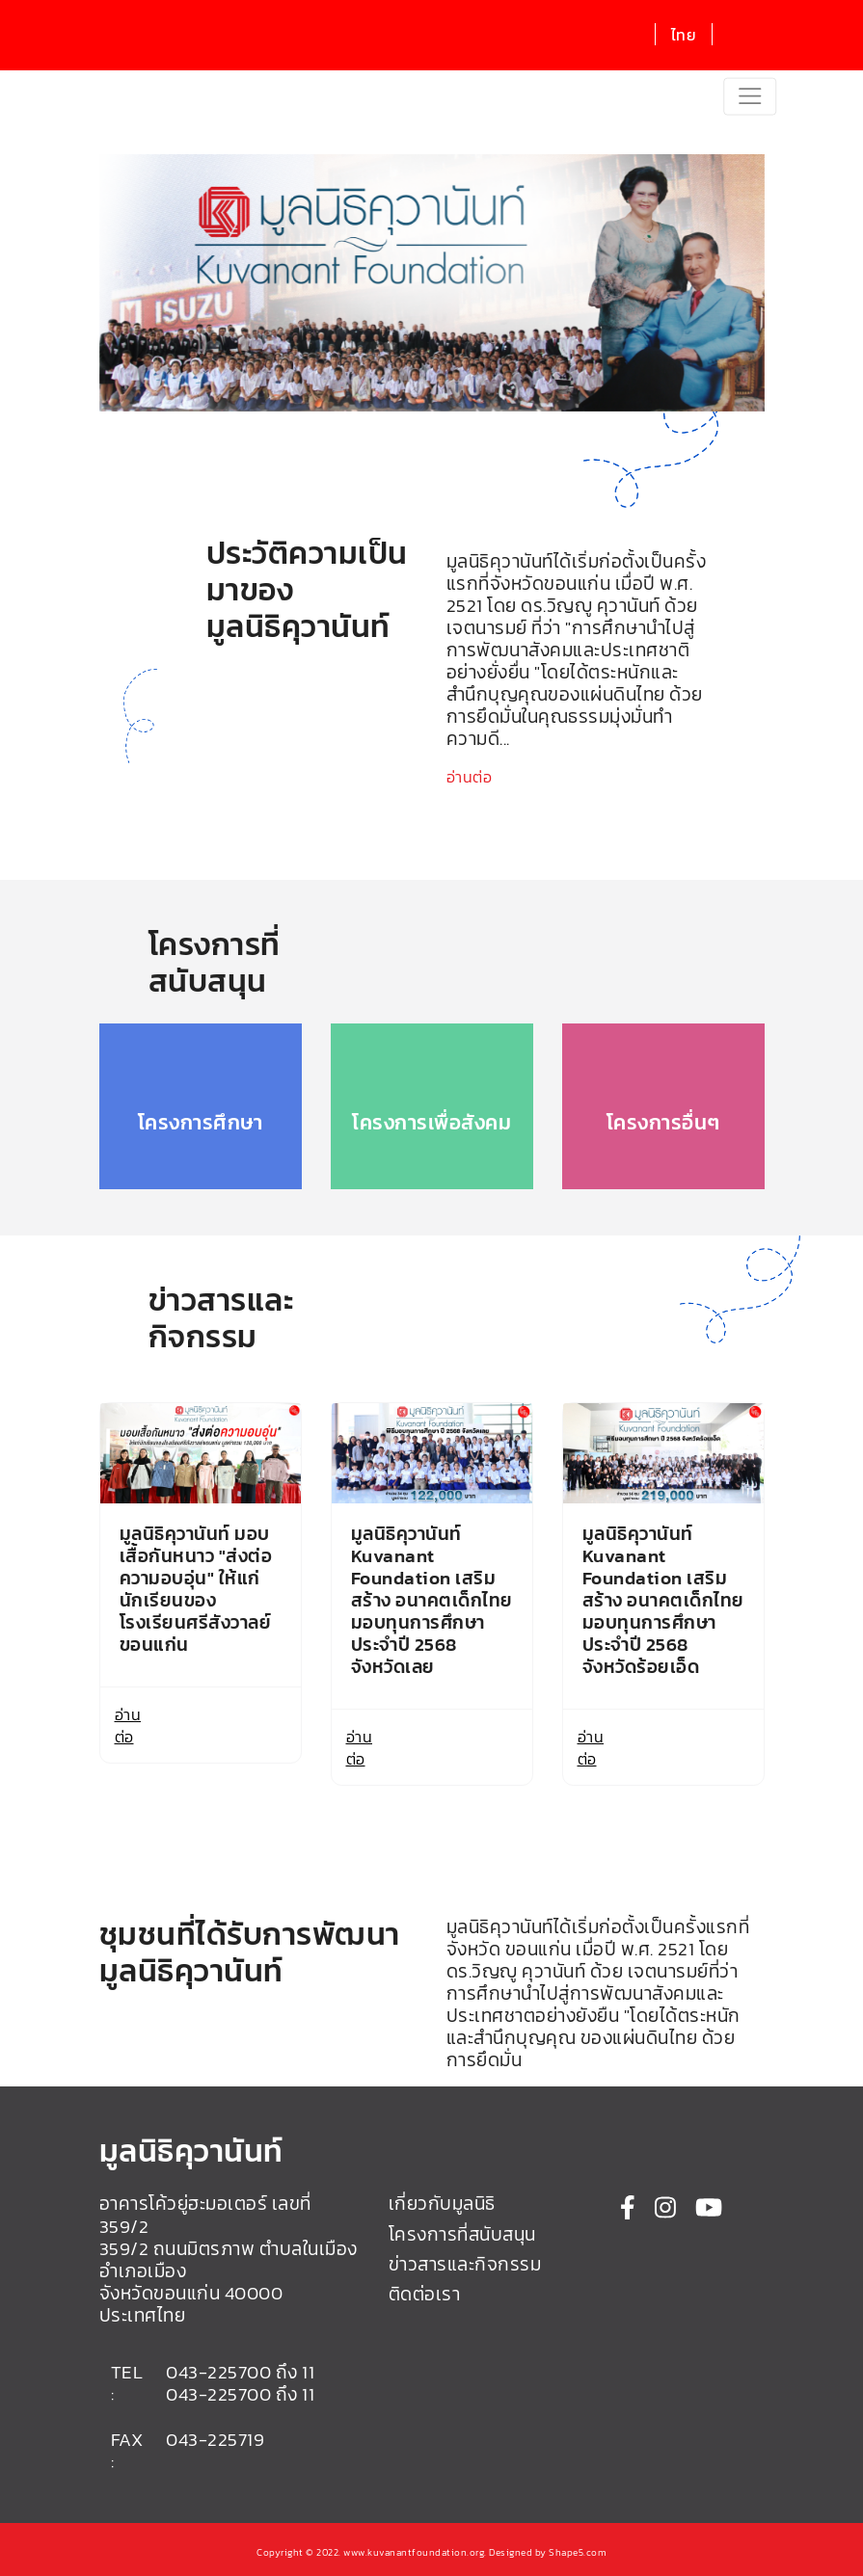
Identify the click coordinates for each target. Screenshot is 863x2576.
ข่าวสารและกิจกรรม (465, 2264)
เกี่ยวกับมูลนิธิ (442, 2203)
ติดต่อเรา (425, 2294)
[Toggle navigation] (749, 97)
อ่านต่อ (469, 776)
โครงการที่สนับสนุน (462, 2234)
